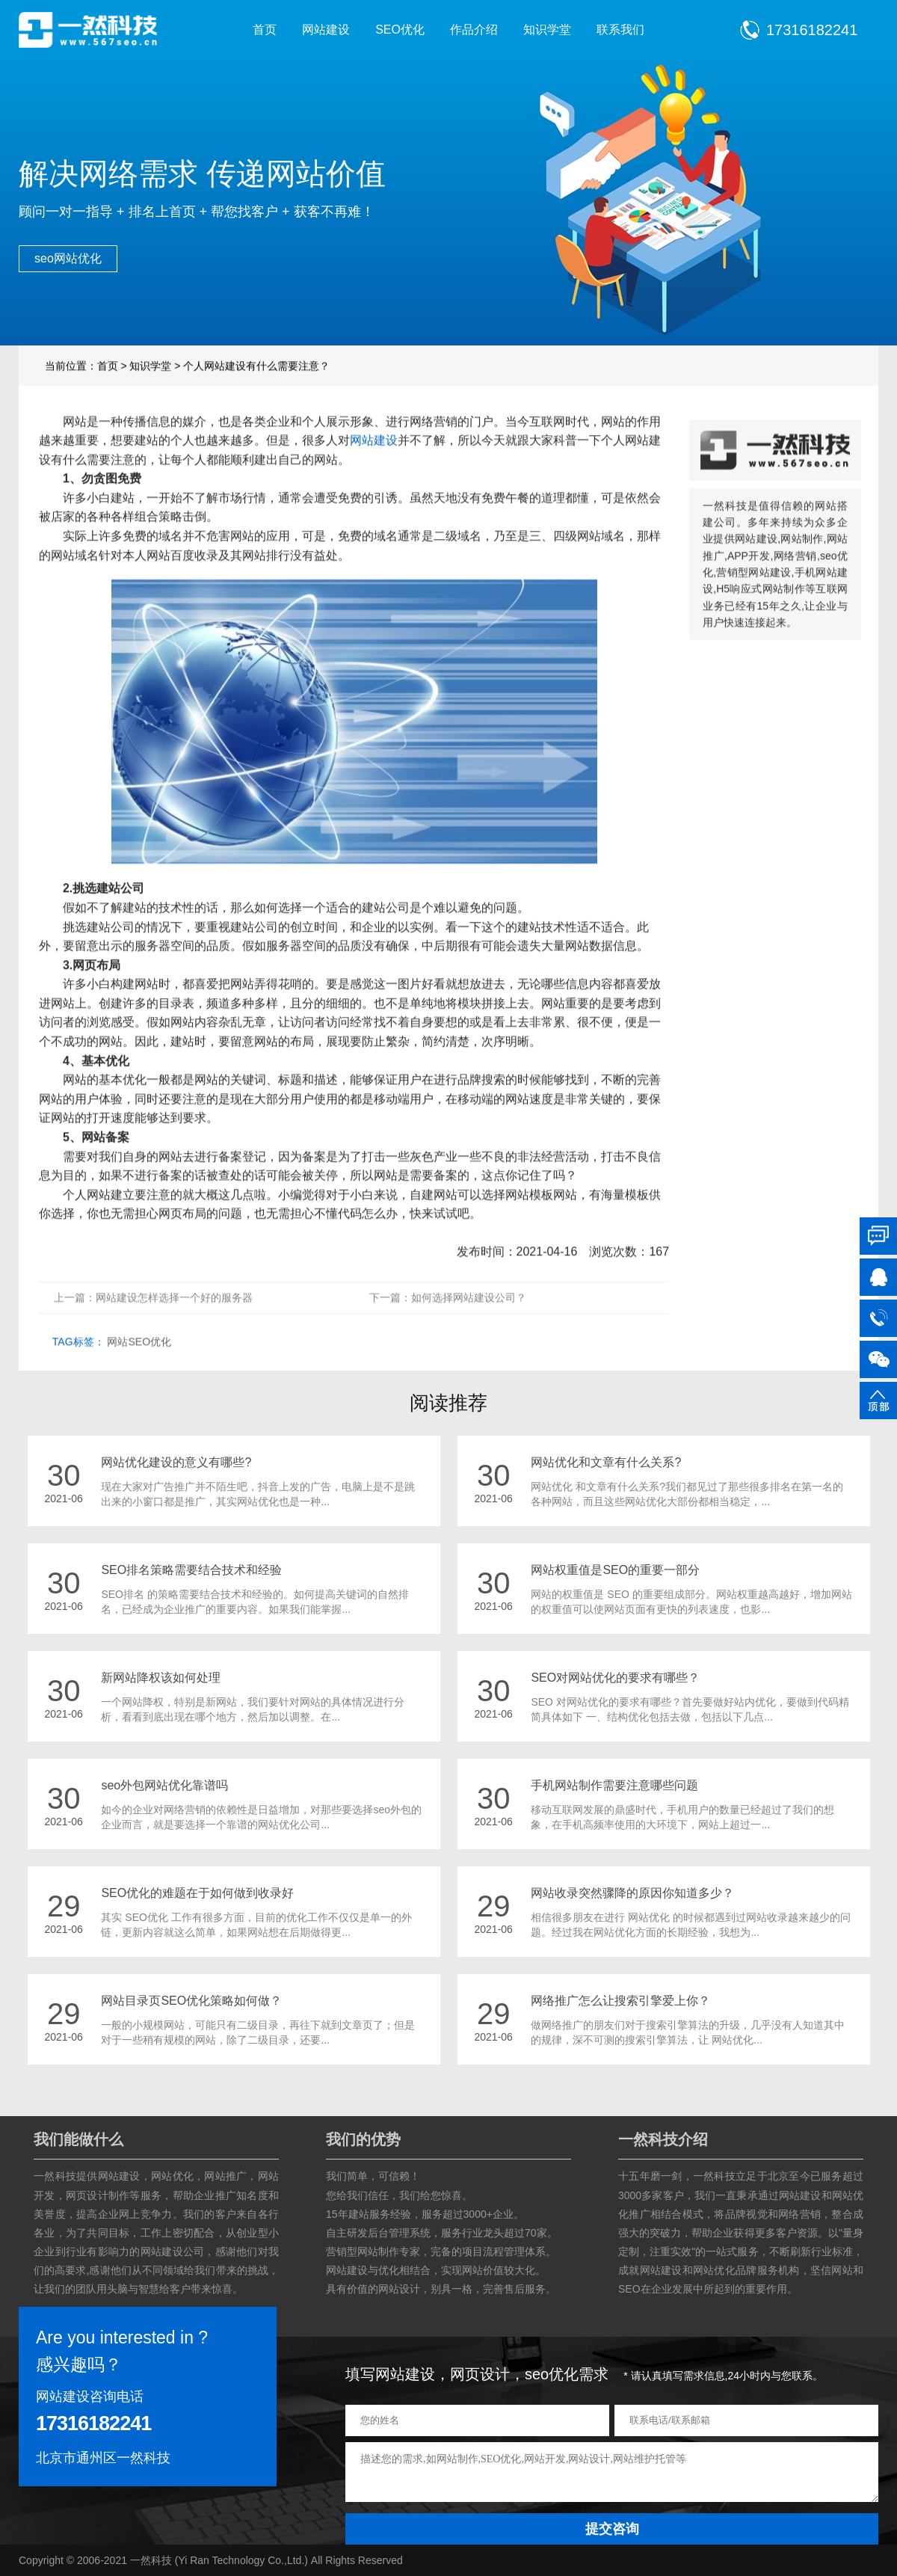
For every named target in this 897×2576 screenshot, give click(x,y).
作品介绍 (474, 29)
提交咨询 (612, 2528)
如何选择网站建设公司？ (468, 1326)
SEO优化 (400, 29)
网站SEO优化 (139, 1371)
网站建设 (326, 29)
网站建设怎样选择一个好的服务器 (174, 1326)
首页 (265, 29)
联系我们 (620, 29)
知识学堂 (547, 29)
